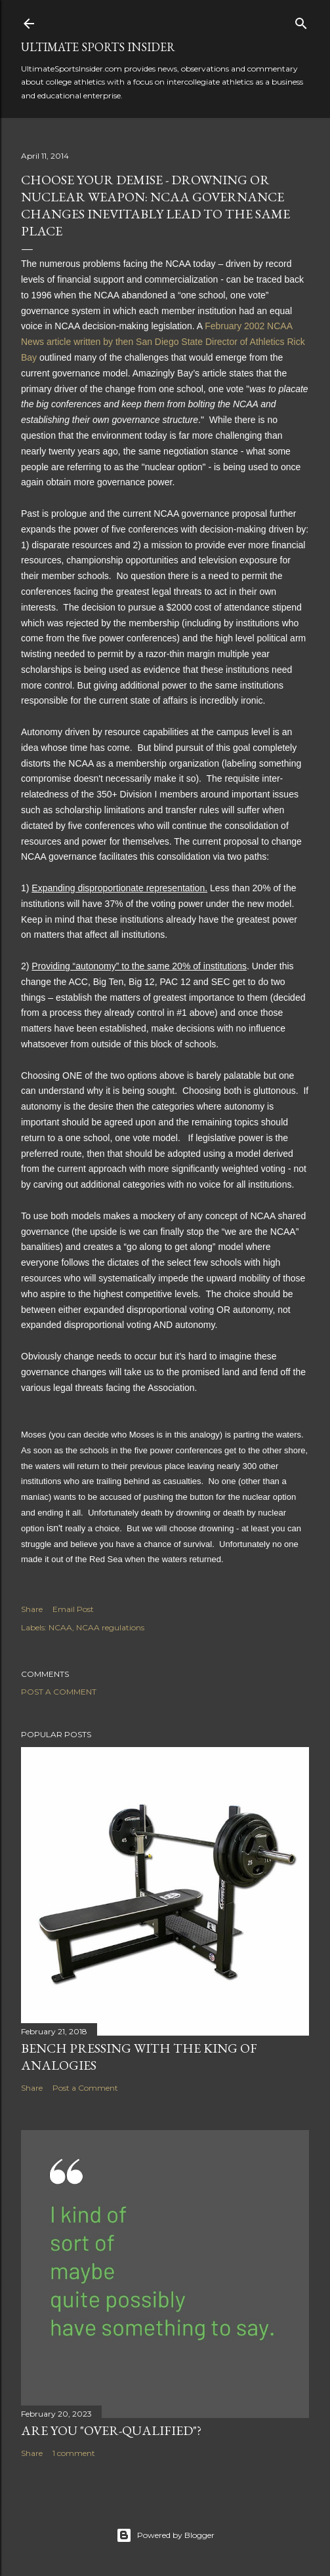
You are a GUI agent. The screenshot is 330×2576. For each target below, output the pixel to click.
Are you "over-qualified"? (111, 2430)
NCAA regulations (110, 1627)
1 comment (73, 2453)
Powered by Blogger (165, 2535)
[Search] (301, 20)
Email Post (73, 1609)
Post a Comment (58, 1692)
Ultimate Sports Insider (98, 46)
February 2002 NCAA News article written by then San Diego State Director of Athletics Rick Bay (163, 342)
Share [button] (32, 1609)
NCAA (60, 1627)
